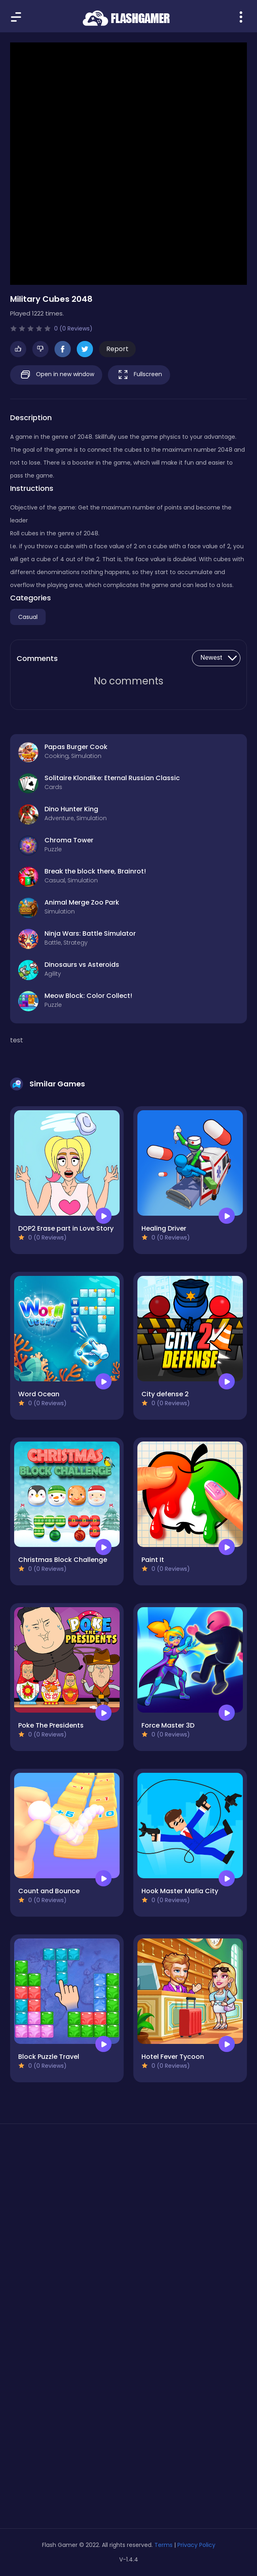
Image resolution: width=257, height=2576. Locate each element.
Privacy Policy (196, 2545)
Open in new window (56, 375)
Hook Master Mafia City (179, 1891)
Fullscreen (139, 375)
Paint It (152, 1559)
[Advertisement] (128, 2206)
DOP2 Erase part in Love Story (66, 1228)
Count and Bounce (49, 1891)
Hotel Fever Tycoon (172, 2056)
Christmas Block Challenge (62, 1559)
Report (117, 349)
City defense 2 (165, 1394)
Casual (28, 617)
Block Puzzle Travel (48, 2056)
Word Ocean (38, 1394)
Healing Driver (163, 1228)
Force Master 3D (167, 1725)
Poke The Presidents (51, 1725)
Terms (163, 2545)
